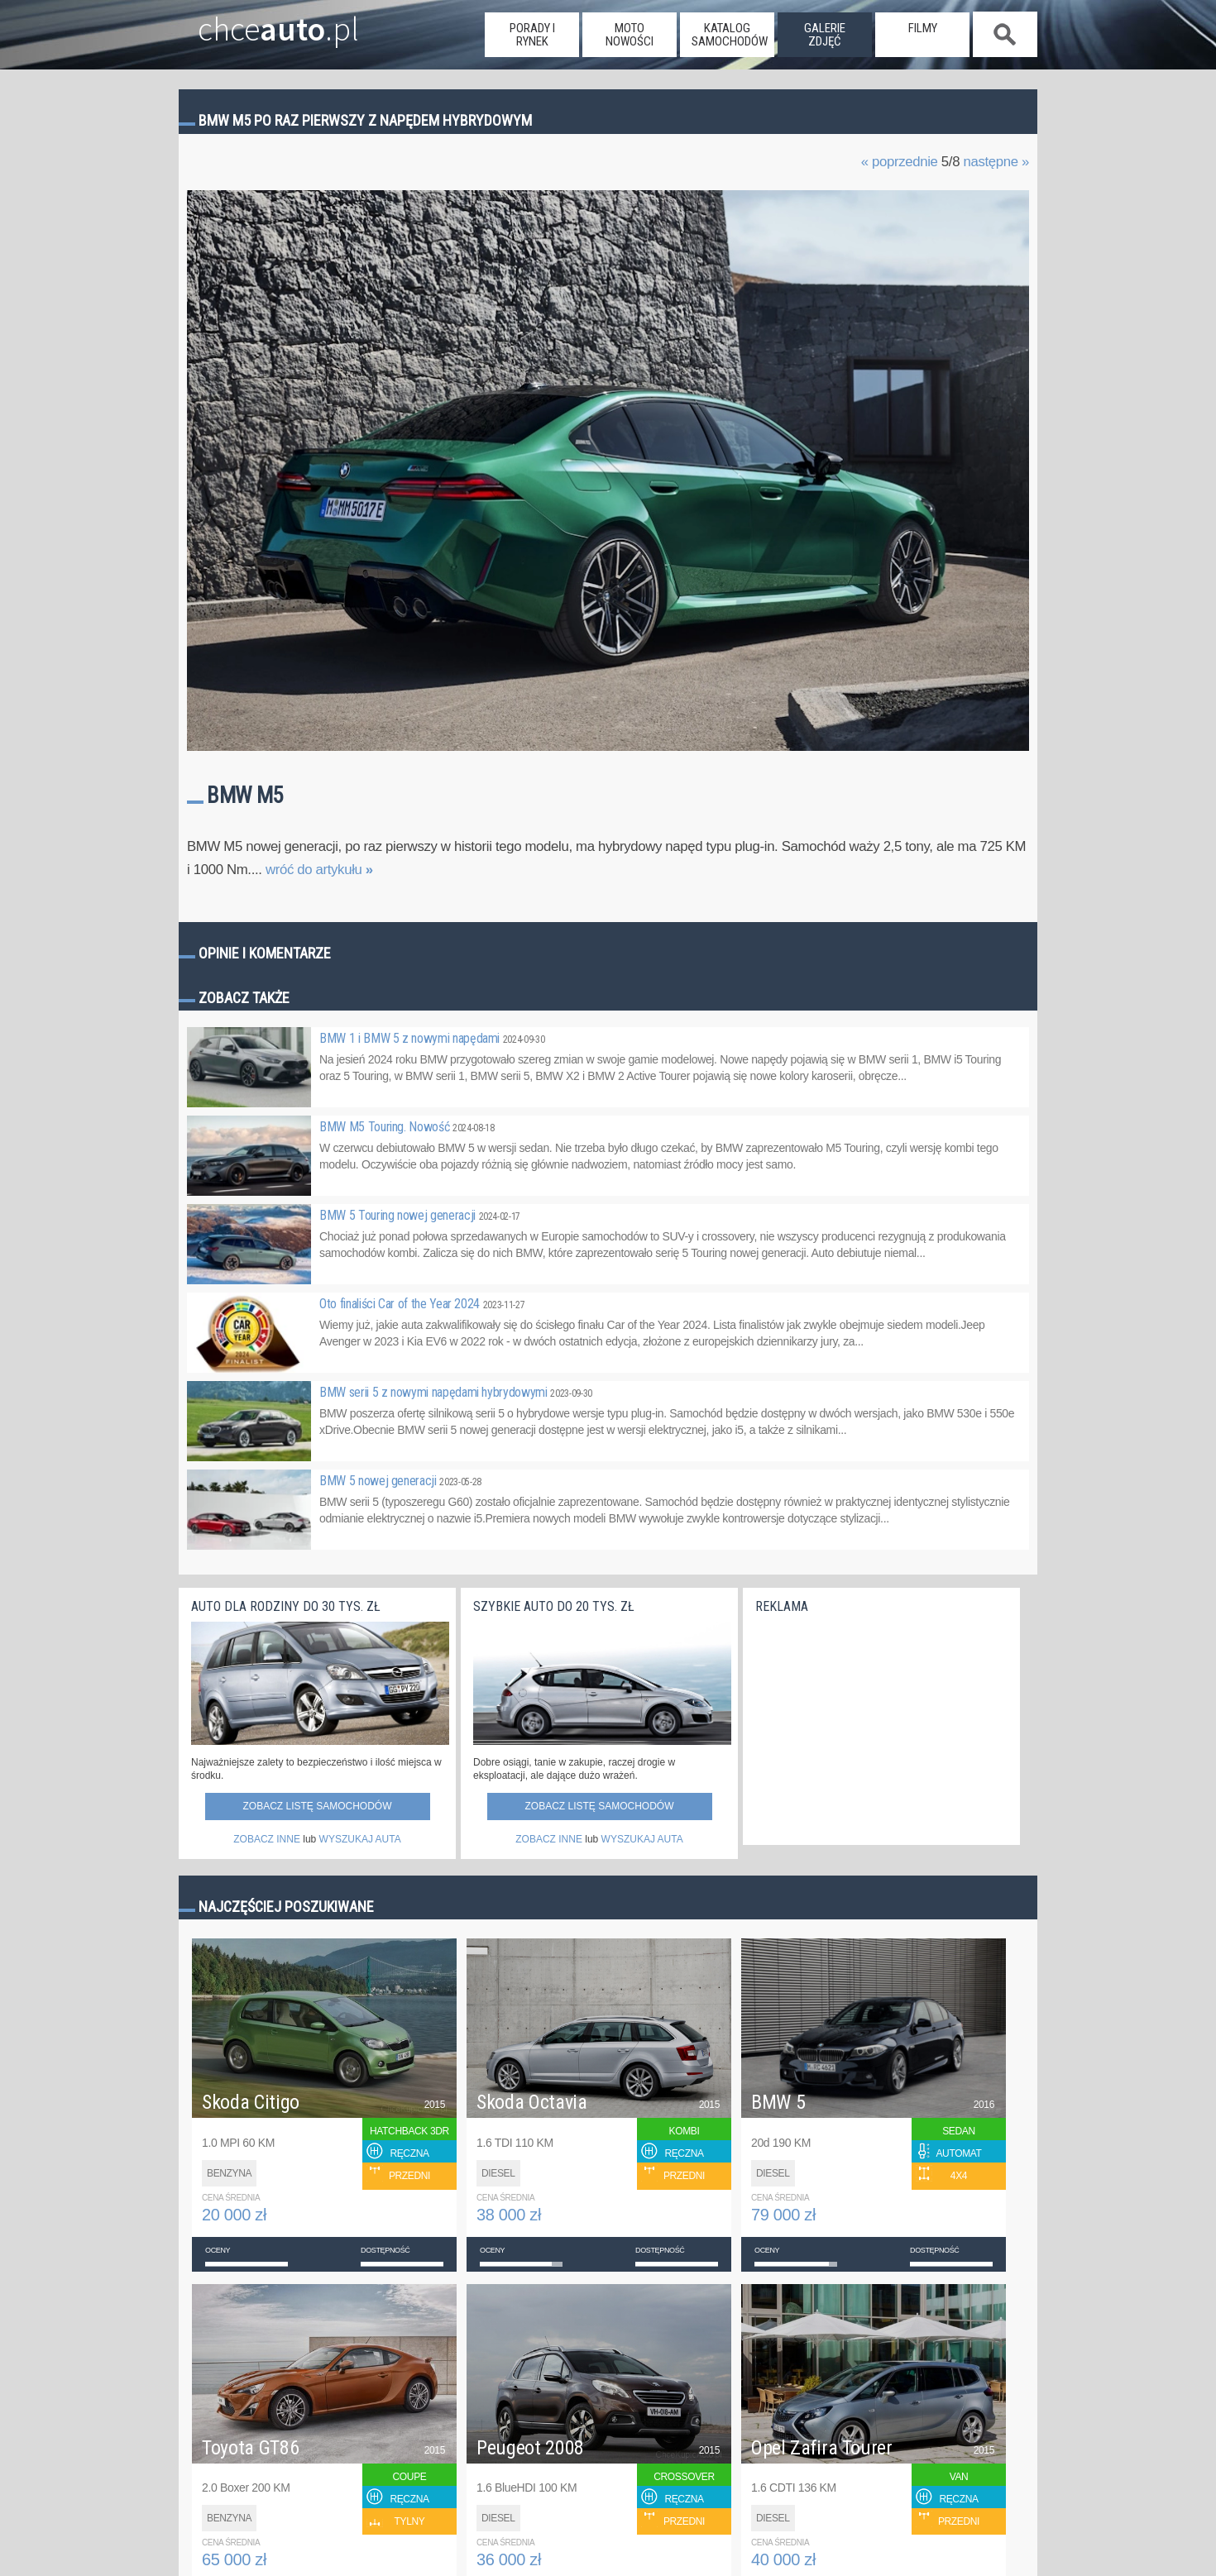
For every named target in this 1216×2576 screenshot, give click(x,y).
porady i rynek (532, 35)
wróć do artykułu (319, 869)
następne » (996, 162)
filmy (922, 28)
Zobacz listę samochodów (316, 1806)
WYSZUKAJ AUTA (360, 1839)
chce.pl (259, 22)
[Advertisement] (879, 1725)
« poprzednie (899, 162)
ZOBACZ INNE (266, 1839)
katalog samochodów (730, 35)
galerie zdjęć (824, 35)
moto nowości (629, 35)
